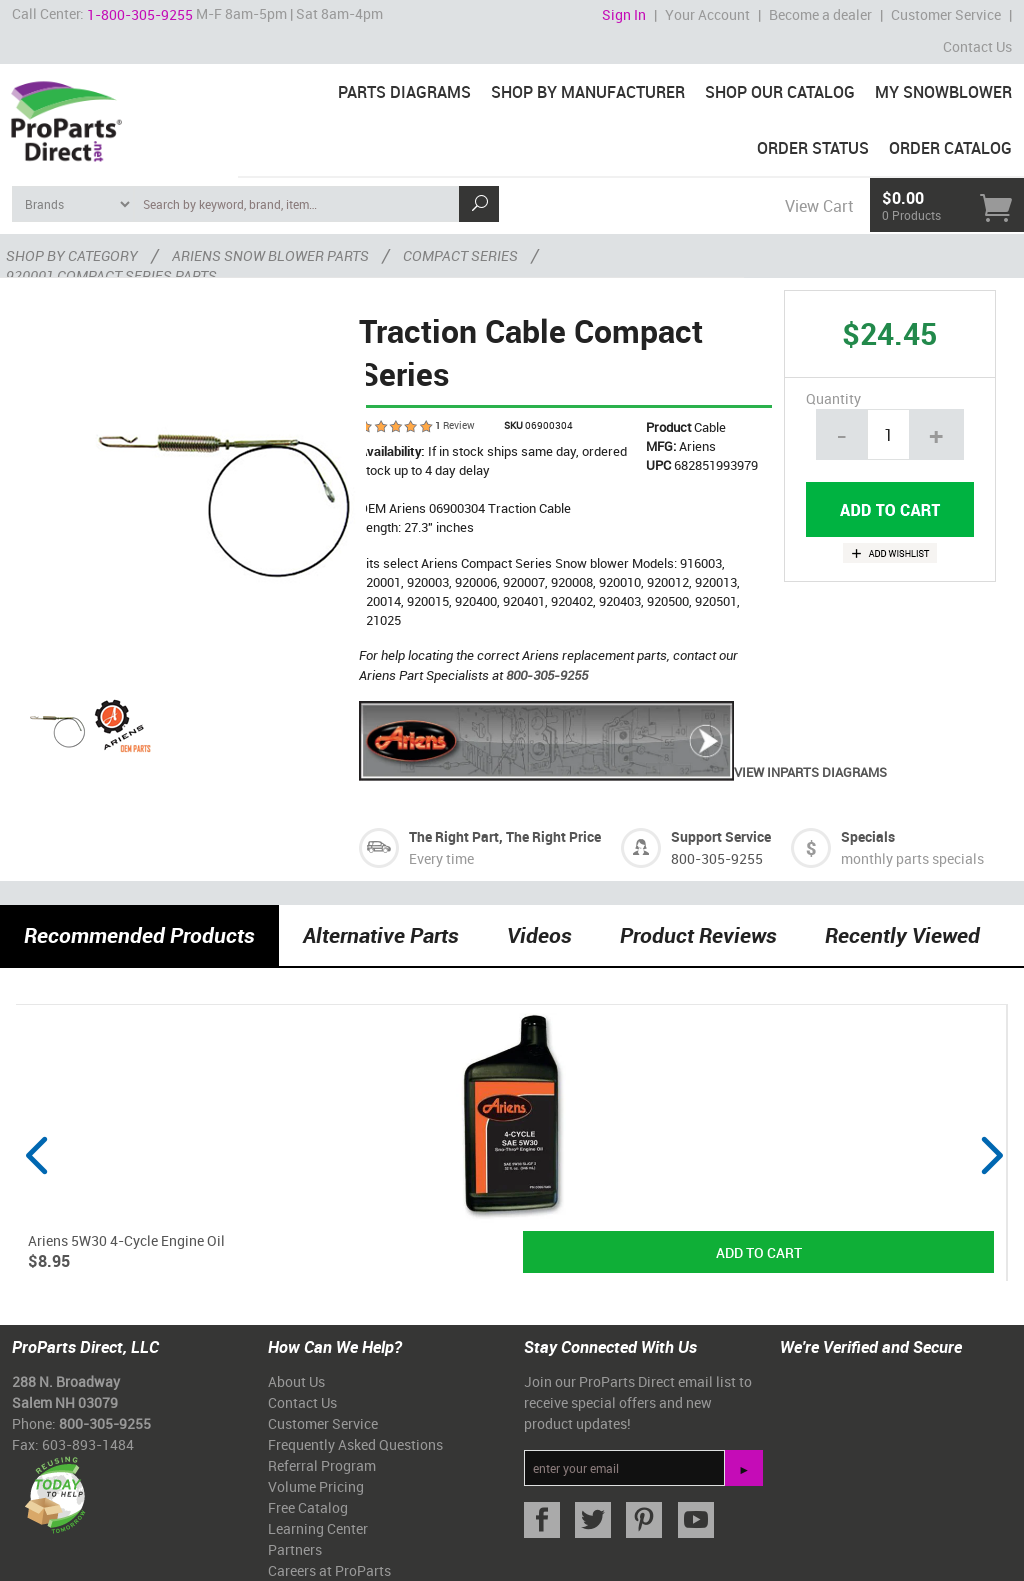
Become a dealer (820, 14)
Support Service (721, 836)
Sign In (624, 14)
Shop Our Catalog (780, 92)
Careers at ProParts (329, 1570)
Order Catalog (950, 148)
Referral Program (322, 1465)
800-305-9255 (547, 675)
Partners (295, 1549)
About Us (296, 1381)
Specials (868, 836)
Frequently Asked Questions (355, 1444)
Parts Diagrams (404, 92)
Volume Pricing (316, 1486)
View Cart (819, 206)
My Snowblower (943, 92)
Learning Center (318, 1528)
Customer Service (946, 14)
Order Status (813, 148)
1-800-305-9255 (140, 14)
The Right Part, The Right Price (505, 836)
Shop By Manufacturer (588, 92)
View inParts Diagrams (623, 772)
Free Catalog (308, 1507)
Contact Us (977, 46)
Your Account (707, 14)
